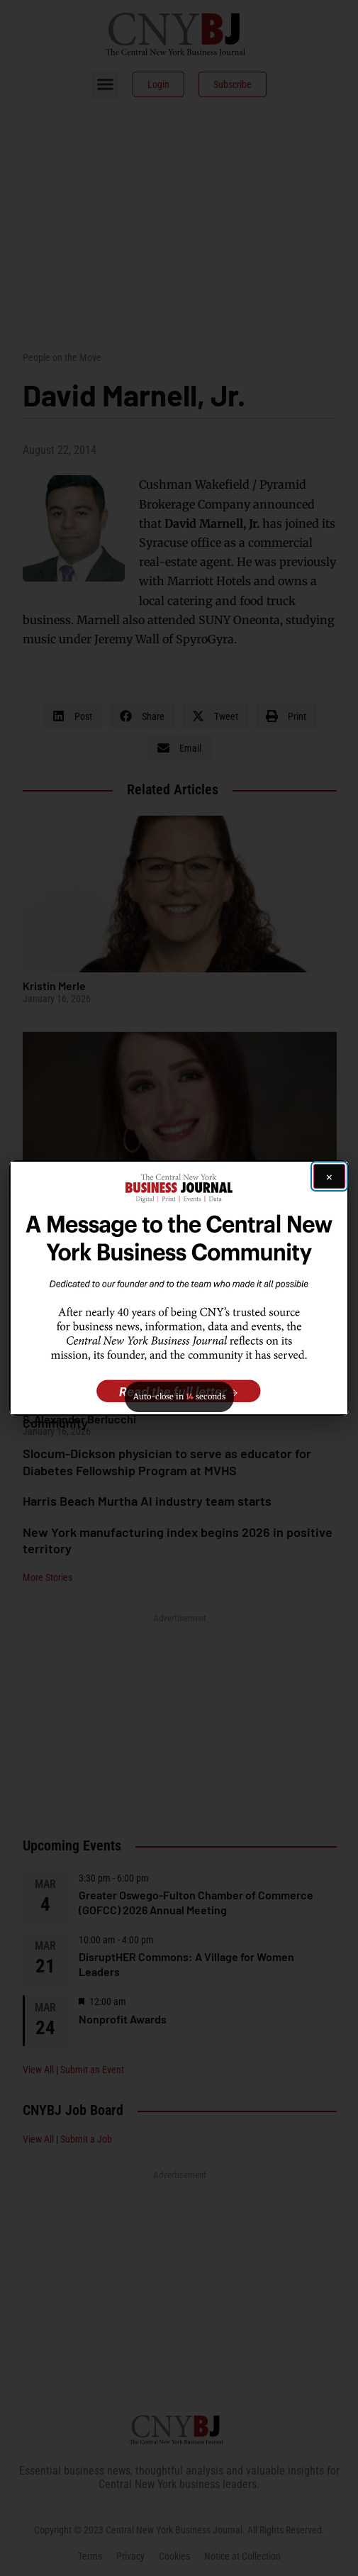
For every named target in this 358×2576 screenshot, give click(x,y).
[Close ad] (329, 1176)
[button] (179, 1288)
